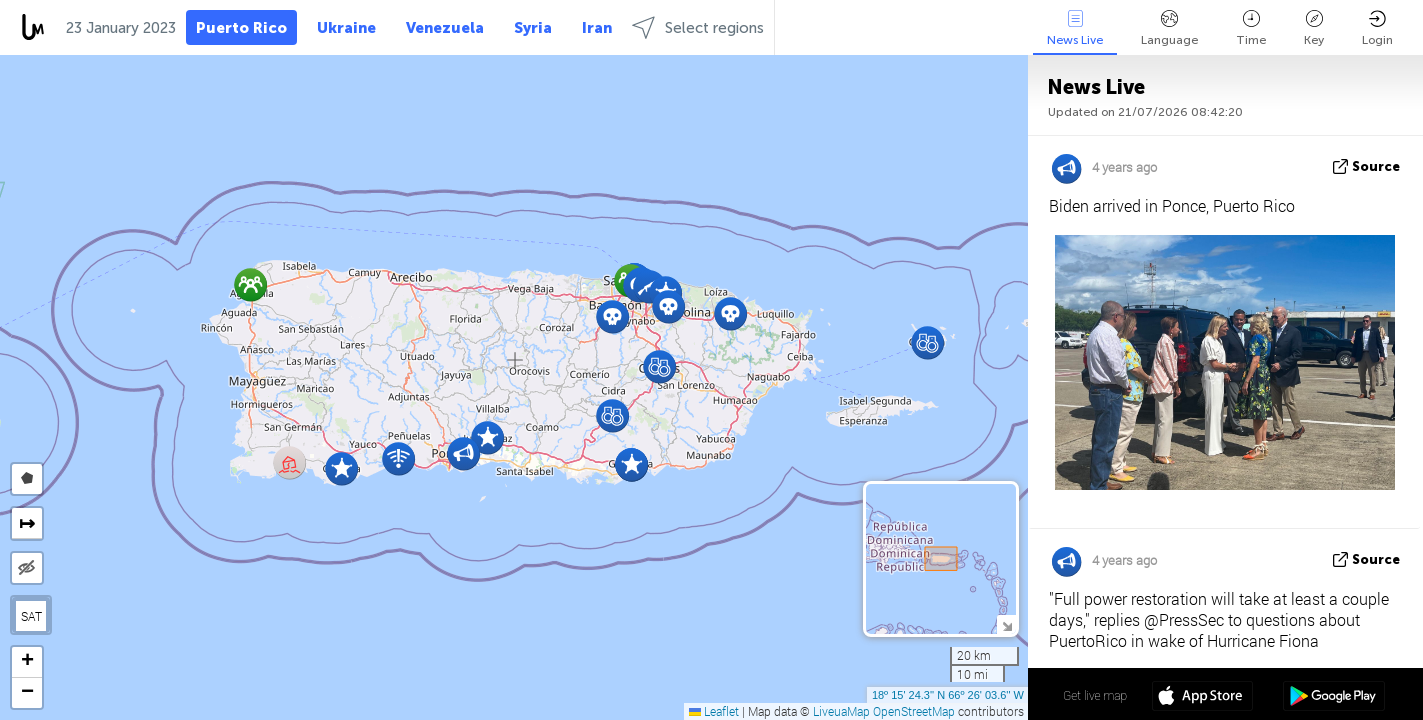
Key (1314, 28)
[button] (668, 306)
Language (1169, 28)
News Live (1075, 28)
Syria (533, 28)
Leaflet (714, 711)
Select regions (698, 27)
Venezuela (445, 28)
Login (1377, 28)
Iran (597, 28)
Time (1251, 28)
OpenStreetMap (914, 711)
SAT (31, 616)
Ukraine (346, 28)
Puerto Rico (241, 28)
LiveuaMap (841, 711)
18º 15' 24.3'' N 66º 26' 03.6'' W (948, 695)
